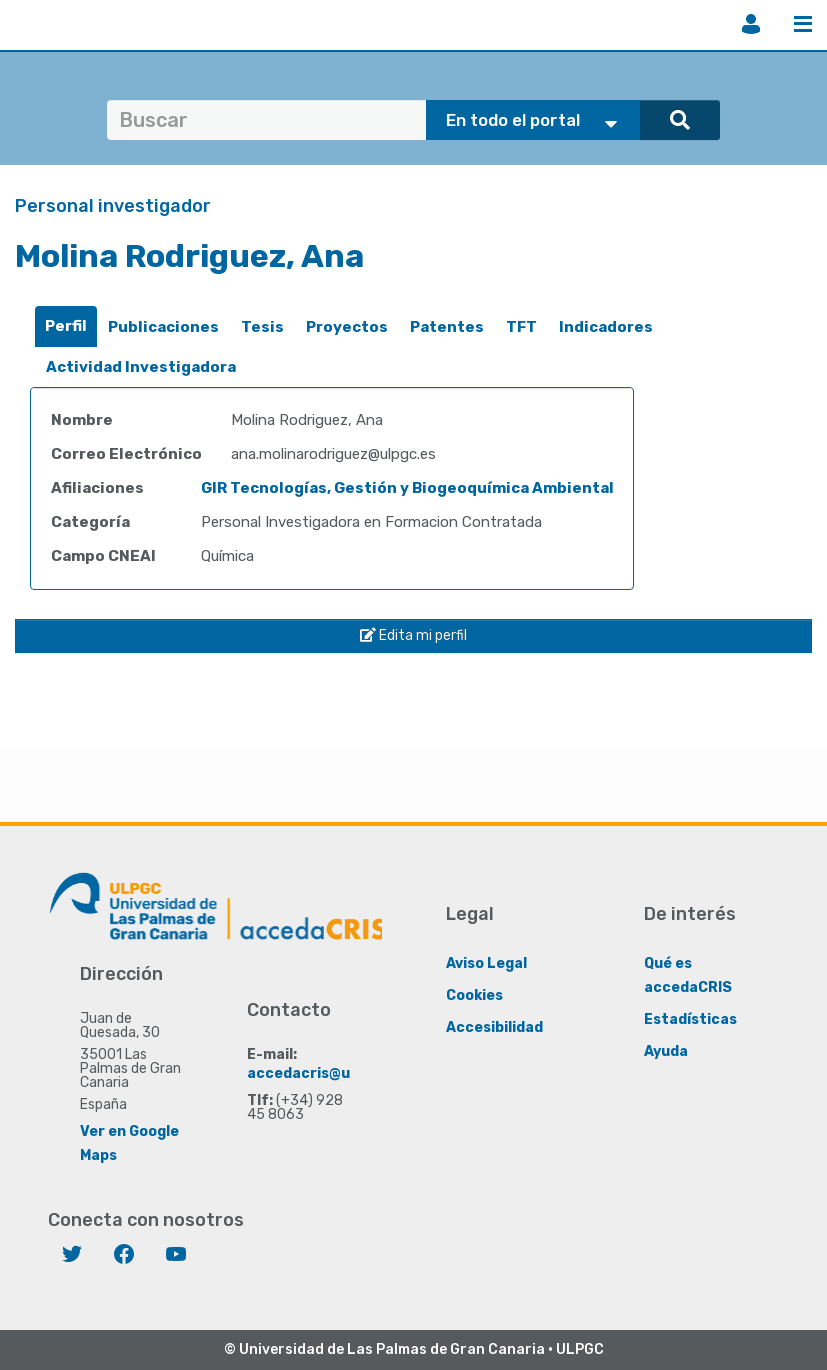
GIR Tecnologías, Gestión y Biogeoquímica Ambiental (407, 488)
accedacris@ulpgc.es (324, 1073)
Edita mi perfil (413, 635)
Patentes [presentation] (447, 327)
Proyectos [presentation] (347, 327)
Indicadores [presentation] (606, 327)
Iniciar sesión (751, 24)
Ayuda (666, 1051)
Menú (803, 24)
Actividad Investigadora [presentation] (141, 367)
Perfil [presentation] (66, 326)
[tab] (66, 326)
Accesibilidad (494, 1027)
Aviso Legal (486, 963)
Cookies (474, 995)
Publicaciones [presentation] (163, 327)
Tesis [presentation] (262, 327)
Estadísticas (690, 1019)
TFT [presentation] (521, 327)
